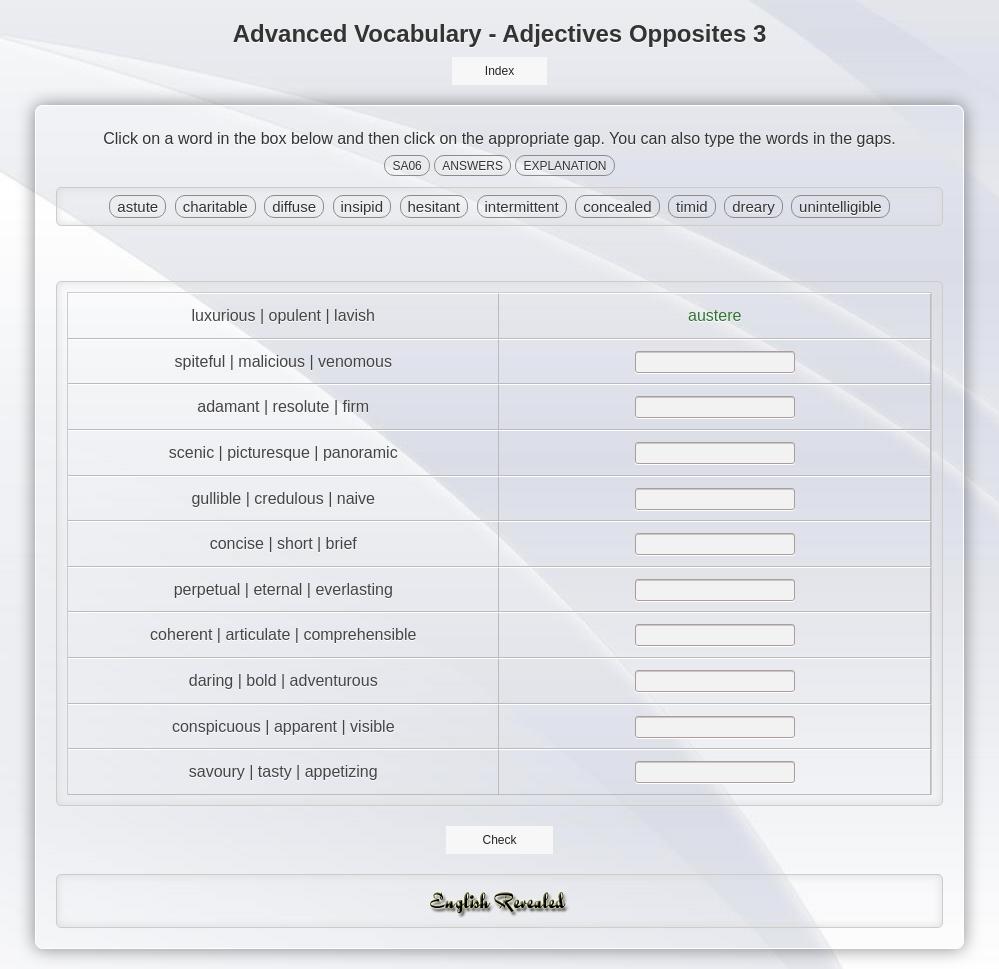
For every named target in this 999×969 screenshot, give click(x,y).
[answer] (715, 362)
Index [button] (499, 71)
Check (499, 840)
